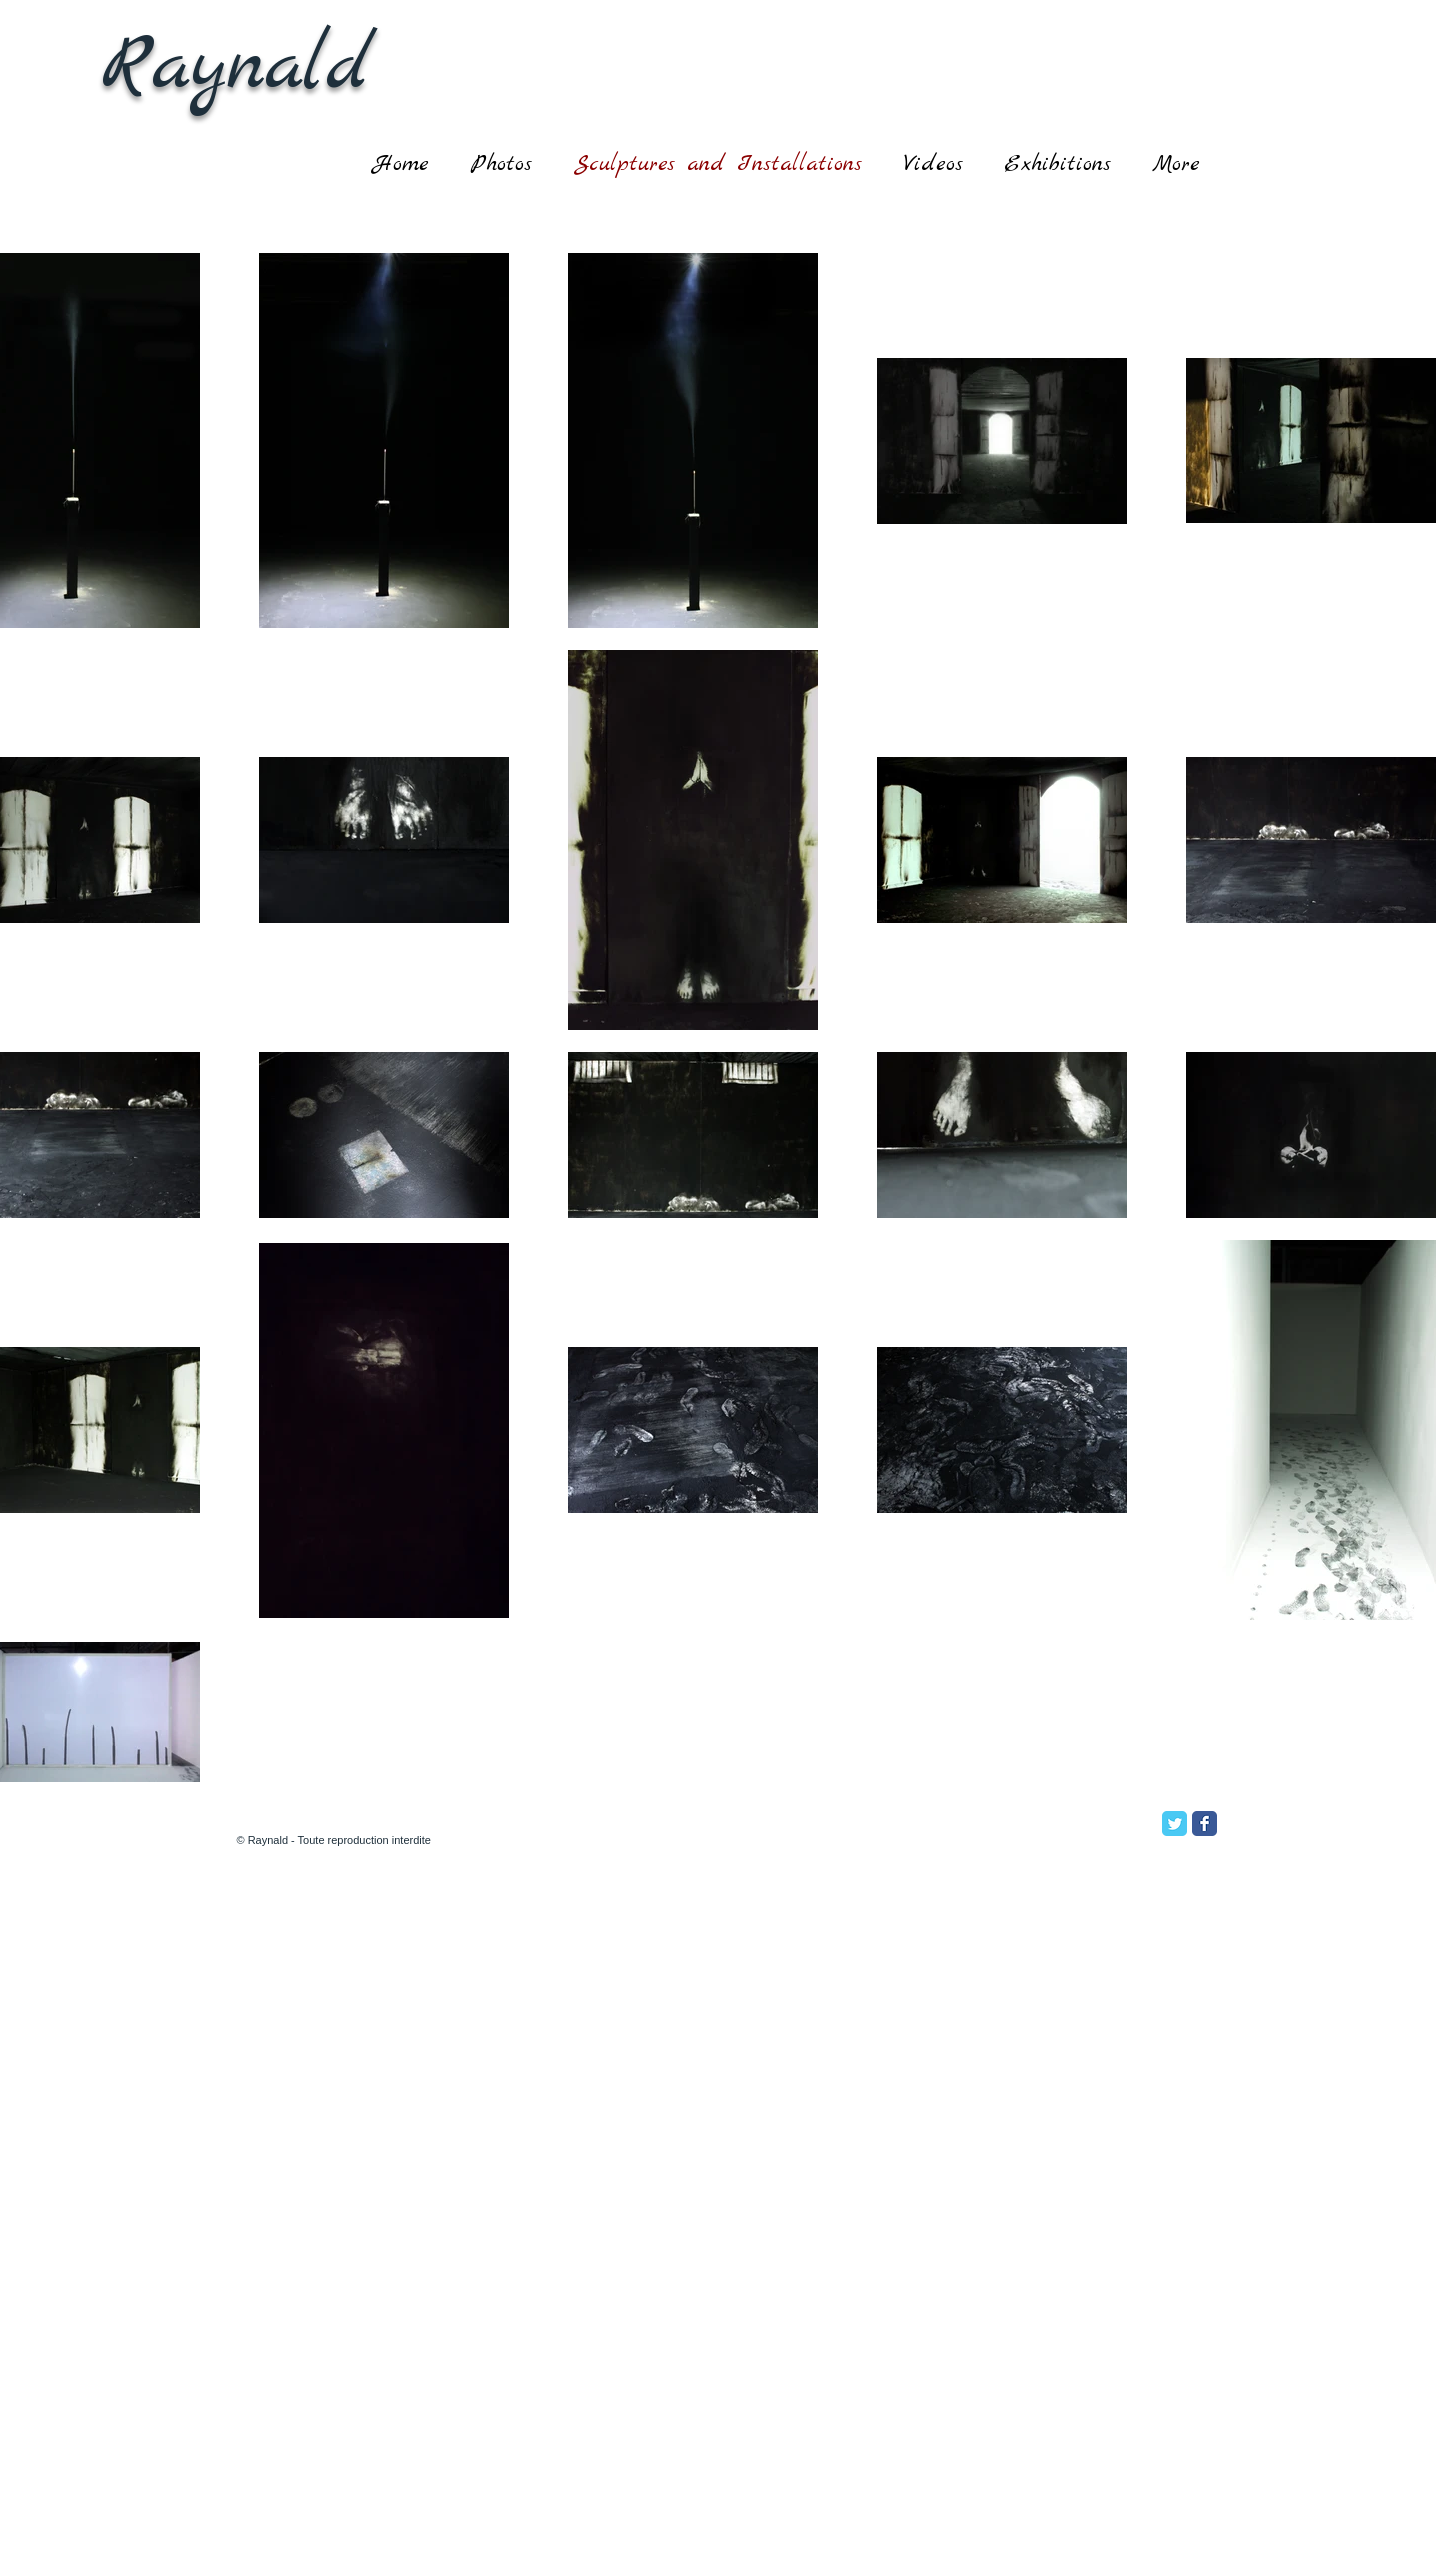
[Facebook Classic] (1204, 1823)
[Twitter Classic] (1174, 1823)
